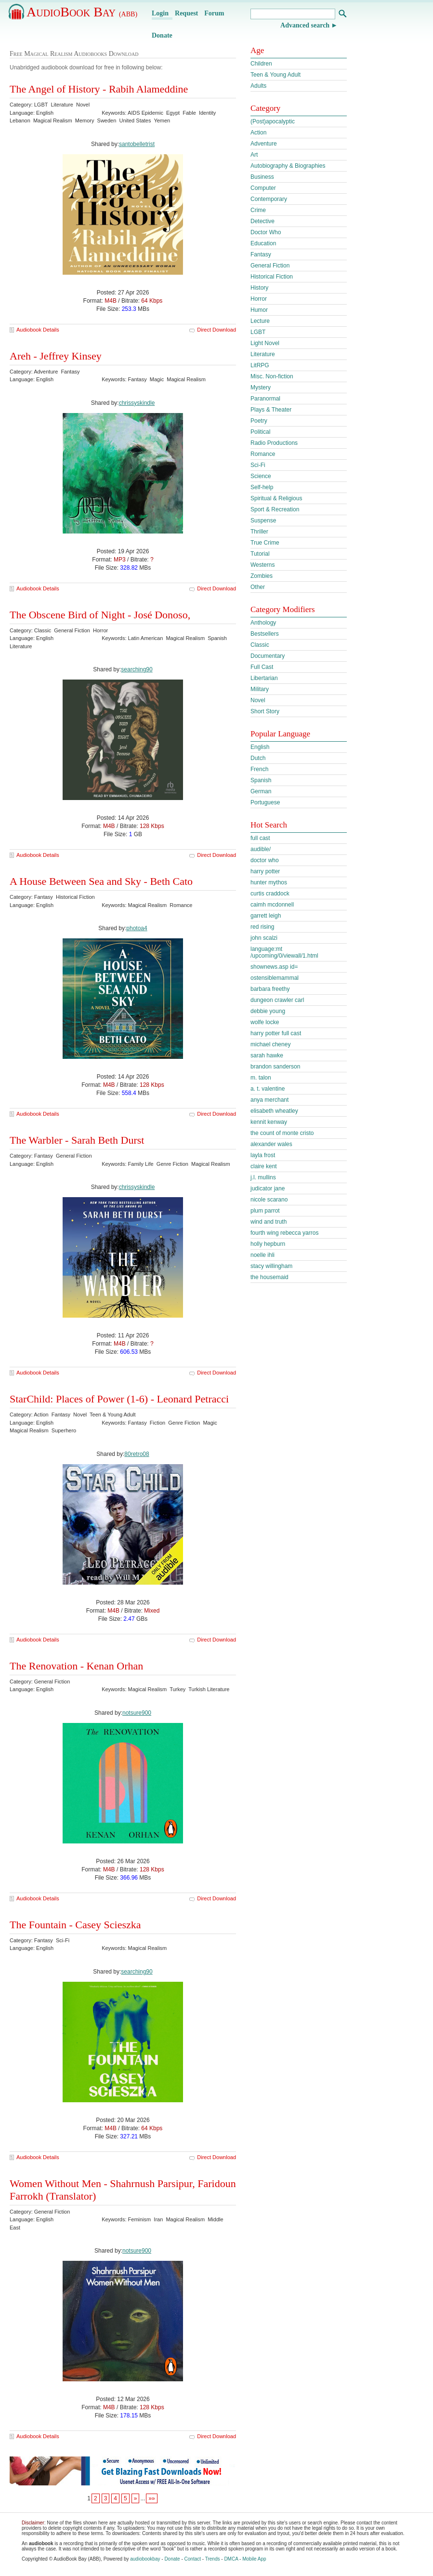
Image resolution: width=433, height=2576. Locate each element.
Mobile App (254, 2559)
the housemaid (269, 1277)
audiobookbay (145, 2559)
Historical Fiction (271, 276)
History (259, 287)
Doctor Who (265, 232)
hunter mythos (268, 882)
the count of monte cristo (282, 1133)
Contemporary (268, 199)
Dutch (257, 758)
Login (160, 13)
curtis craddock (269, 893)
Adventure (263, 143)
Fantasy (260, 254)
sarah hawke (266, 1055)
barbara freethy (269, 989)
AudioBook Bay (81, 11)
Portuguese (265, 802)
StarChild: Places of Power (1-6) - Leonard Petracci (119, 1399)
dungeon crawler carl (277, 1000)
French (259, 769)
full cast (260, 838)
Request (186, 13)
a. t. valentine (267, 1088)
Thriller (259, 531)
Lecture (260, 321)
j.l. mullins (263, 1177)
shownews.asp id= (274, 966)
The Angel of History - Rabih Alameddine (99, 89)
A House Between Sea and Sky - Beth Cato (101, 881)
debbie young (267, 1011)
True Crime (264, 542)
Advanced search (304, 25)
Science (260, 476)
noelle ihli (262, 1255)
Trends (212, 2559)
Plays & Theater (270, 409)
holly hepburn (267, 1244)
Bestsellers (264, 633)
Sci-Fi (257, 465)
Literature (262, 354)
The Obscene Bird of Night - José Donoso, (100, 615)
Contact (192, 2559)
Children (261, 63)
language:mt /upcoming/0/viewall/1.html (284, 952)
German (260, 791)
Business (262, 177)
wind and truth (268, 1221)
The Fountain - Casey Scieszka (75, 1925)
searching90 (136, 669)
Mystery (260, 387)
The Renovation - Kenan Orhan (76, 1666)
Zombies (261, 576)
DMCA (231, 2559)
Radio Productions (274, 443)
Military (259, 689)
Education (263, 243)
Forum (214, 13)
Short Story (264, 711)
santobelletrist (137, 144)
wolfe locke (264, 1022)
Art (254, 154)
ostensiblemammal (274, 977)
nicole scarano (269, 1199)
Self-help (261, 487)
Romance (262, 454)
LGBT (257, 332)
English (259, 747)
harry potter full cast (275, 1033)
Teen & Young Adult (275, 74)
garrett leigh (265, 915)
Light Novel (264, 343)
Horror (258, 298)
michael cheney (270, 1044)
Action (258, 132)
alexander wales (271, 1144)
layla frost (262, 1155)
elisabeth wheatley (274, 1111)
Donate (162, 35)
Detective (262, 221)
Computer (263, 188)
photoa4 (136, 928)
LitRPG (259, 365)
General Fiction (269, 265)
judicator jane (267, 1188)
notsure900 (136, 1712)
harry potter (265, 871)
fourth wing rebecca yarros (284, 1232)
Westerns (262, 564)
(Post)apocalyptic (272, 121)
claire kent (263, 1166)
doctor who (264, 860)
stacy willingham (271, 1266)
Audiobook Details (37, 330)
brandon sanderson (275, 1066)
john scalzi (263, 937)
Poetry (258, 420)
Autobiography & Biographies (287, 165)
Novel (257, 700)
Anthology (263, 622)
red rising (262, 926)
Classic (259, 644)
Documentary (267, 656)
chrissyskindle (137, 403)
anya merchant (269, 1099)
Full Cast (261, 667)
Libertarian (264, 678)
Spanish (260, 780)
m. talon (260, 1077)
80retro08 (136, 1454)
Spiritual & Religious (276, 498)
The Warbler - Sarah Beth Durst (77, 1140)
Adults (258, 85)
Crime (258, 210)
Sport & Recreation (274, 509)
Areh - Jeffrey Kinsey (56, 356)
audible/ (260, 849)
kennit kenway (268, 1122)
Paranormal (265, 398)
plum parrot (265, 1210)
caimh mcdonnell (272, 904)
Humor (259, 310)
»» (151, 2498)
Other (257, 587)
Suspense (263, 520)
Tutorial (260, 553)
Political (260, 431)
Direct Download (216, 330)
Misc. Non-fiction (271, 376)
